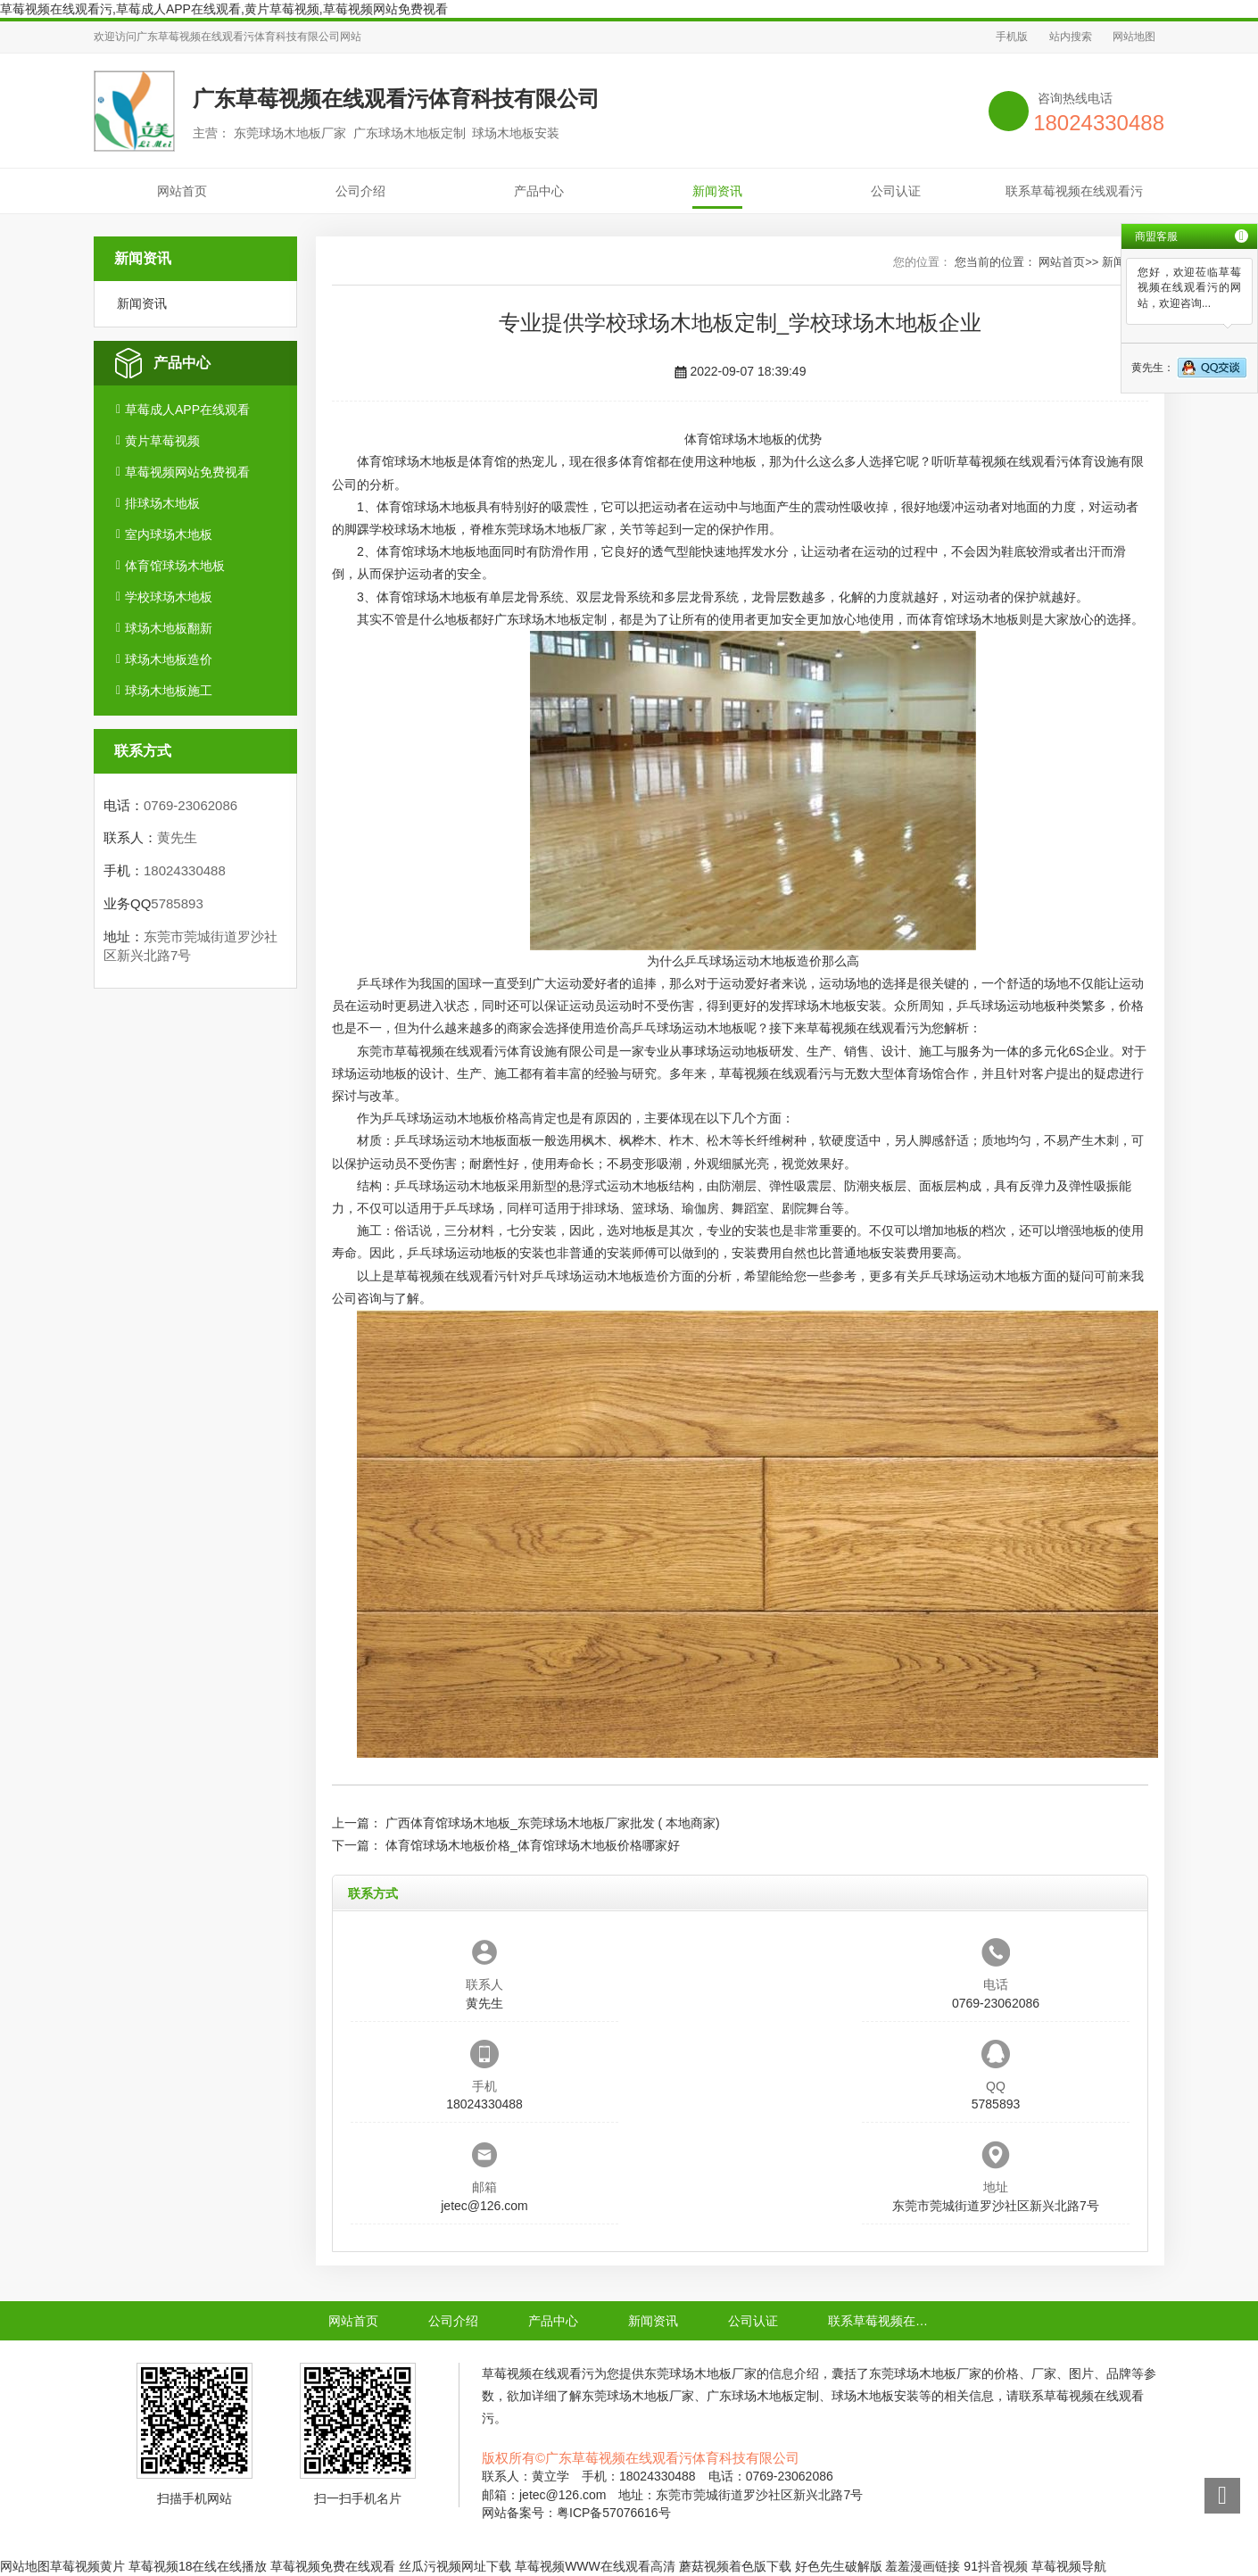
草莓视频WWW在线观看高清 (595, 2566)
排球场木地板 (162, 503)
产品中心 (539, 191)
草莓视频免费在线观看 (332, 2566)
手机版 (1012, 36)
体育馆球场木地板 (175, 566)
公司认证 (896, 191)
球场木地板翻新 (168, 628)
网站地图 (1134, 36)
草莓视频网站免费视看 (187, 472)
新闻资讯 (717, 191)
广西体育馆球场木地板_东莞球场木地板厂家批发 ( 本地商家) (552, 1823)
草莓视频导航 (1068, 2566)
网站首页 (182, 191)
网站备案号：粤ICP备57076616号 (576, 2513)
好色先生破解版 (838, 2566)
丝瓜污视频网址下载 (455, 2566)
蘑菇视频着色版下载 (735, 2566)
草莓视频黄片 (87, 2566)
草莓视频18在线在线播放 (198, 2566)
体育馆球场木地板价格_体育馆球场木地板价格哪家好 (532, 1845)
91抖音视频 (996, 2566)
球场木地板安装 (837, 1005)
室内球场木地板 (168, 534)
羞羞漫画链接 (922, 2566)
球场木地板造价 (168, 659)
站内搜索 (1070, 36)
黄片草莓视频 (162, 441)
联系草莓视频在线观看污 (1074, 191)
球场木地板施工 (168, 690)
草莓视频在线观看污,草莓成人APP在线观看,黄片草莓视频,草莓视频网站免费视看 (224, 9)
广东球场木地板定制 (550, 619)
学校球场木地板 (168, 597)
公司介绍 (360, 191)
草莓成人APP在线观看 (187, 409)
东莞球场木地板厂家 (550, 529)
